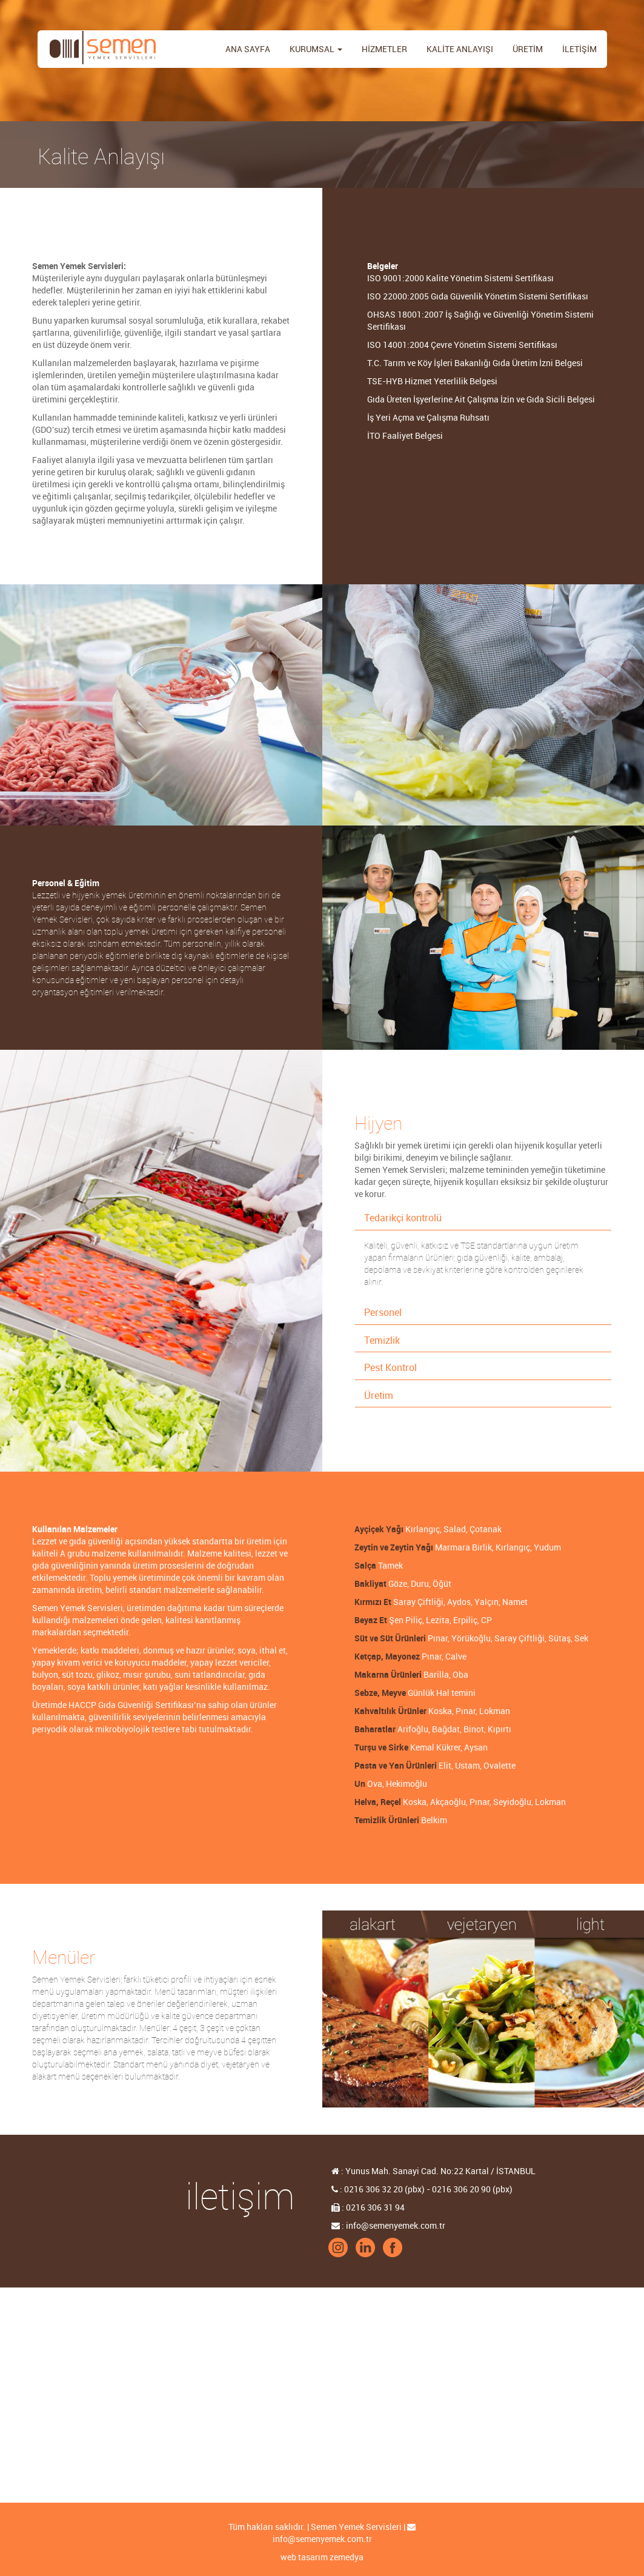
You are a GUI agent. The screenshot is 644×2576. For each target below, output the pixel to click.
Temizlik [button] (382, 1340)
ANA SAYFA (247, 49)
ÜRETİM (528, 49)
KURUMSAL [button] (316, 49)
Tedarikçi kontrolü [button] (403, 1218)
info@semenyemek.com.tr (322, 2539)
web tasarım (304, 2557)
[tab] (483, 1218)
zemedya (346, 2557)
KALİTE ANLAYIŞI (460, 49)
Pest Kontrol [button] (390, 1367)
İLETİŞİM (579, 49)
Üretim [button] (378, 1395)
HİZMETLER (384, 49)
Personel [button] (383, 1312)
